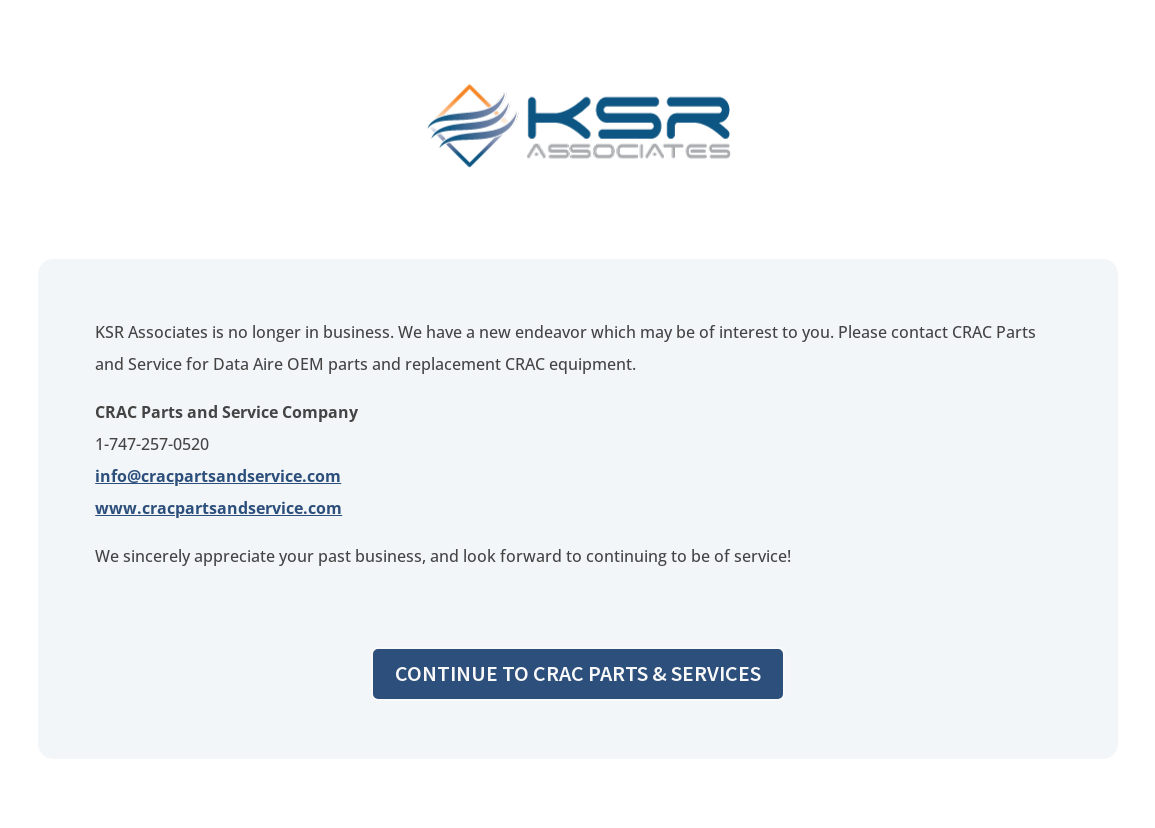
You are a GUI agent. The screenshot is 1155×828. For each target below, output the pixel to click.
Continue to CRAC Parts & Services (578, 673)
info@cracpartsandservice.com (218, 476)
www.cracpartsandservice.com (218, 508)
